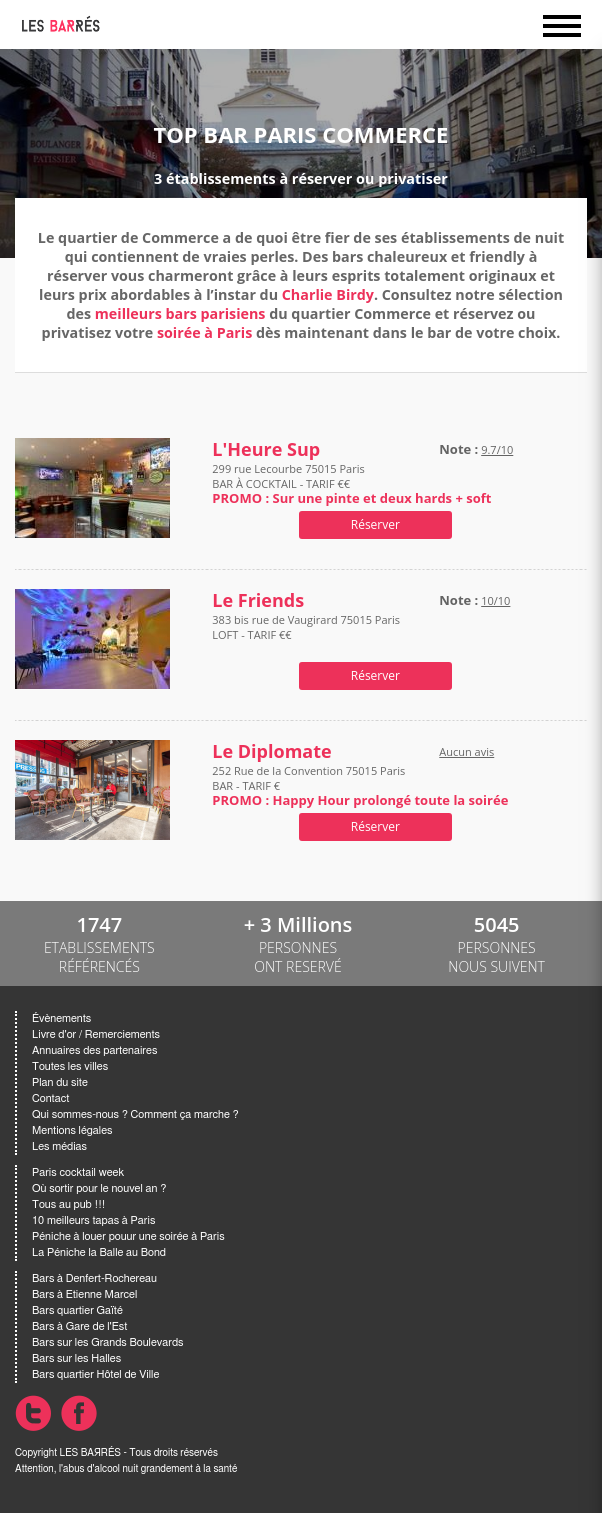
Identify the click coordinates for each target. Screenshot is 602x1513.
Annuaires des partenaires (94, 1050)
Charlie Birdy (328, 294)
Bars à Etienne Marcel (84, 1294)
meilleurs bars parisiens (180, 313)
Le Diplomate (271, 751)
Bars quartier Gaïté (77, 1310)
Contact (50, 1098)
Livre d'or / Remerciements (96, 1034)
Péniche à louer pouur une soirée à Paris (128, 1236)
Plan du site (60, 1082)
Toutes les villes (70, 1066)
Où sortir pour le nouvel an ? (99, 1188)
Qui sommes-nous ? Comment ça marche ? (135, 1114)
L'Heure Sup (266, 449)
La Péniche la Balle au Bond (99, 1252)
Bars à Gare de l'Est (79, 1326)
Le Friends (258, 600)
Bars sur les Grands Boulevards (107, 1342)
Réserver (375, 524)
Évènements (61, 1018)
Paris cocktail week (78, 1172)
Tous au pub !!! (68, 1204)
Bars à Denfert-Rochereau (94, 1278)
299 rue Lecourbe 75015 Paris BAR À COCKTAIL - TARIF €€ (351, 483)
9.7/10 (497, 449)
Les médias (59, 1146)
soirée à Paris (204, 332)
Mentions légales (72, 1130)
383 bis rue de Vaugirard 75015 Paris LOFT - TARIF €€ (306, 634)
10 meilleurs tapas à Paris (93, 1220)
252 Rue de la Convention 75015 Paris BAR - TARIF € (360, 785)
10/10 (495, 600)
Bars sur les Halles (76, 1358)
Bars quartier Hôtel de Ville (95, 1374)
